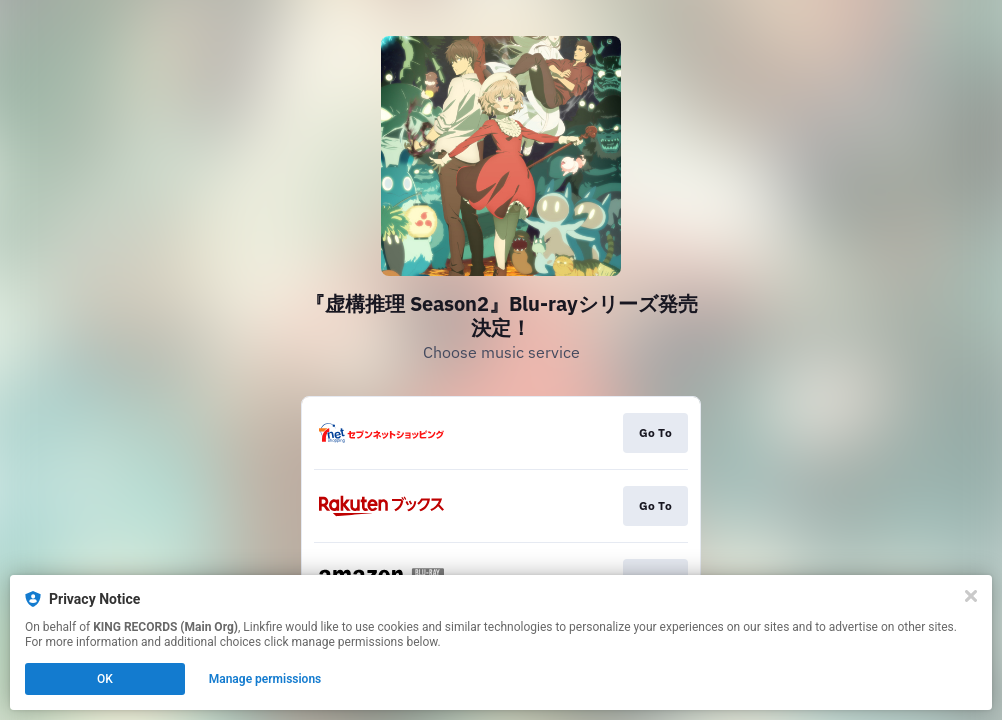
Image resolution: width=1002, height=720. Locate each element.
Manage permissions (265, 679)
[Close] (971, 596)
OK (105, 679)
